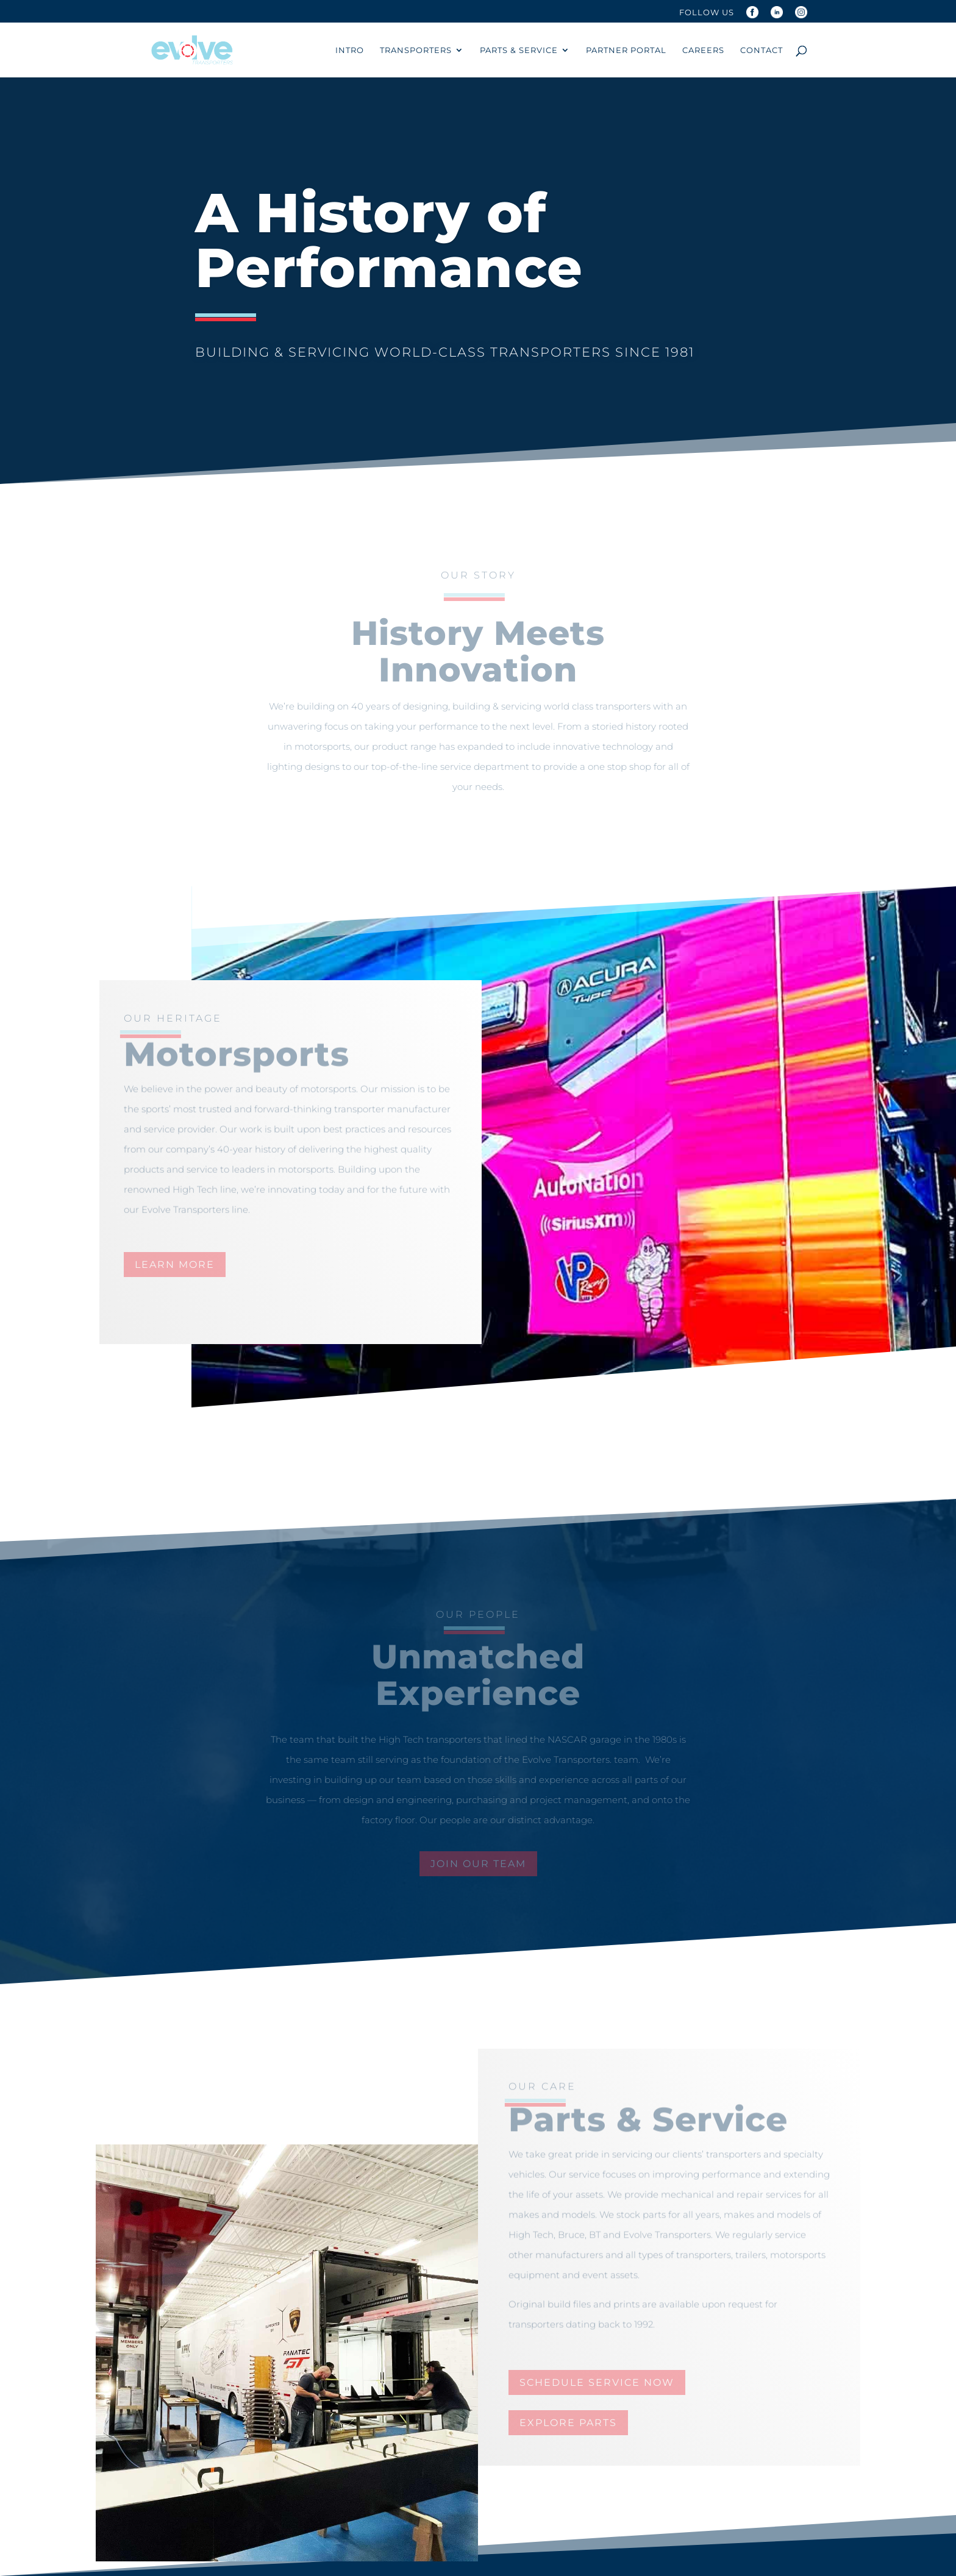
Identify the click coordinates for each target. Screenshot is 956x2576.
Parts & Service (519, 50)
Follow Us (706, 13)
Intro (349, 50)
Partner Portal (626, 50)
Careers (703, 50)
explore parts (568, 2422)
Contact (761, 50)
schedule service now (596, 2382)
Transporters (416, 50)
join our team (478, 1864)
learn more (175, 1264)
